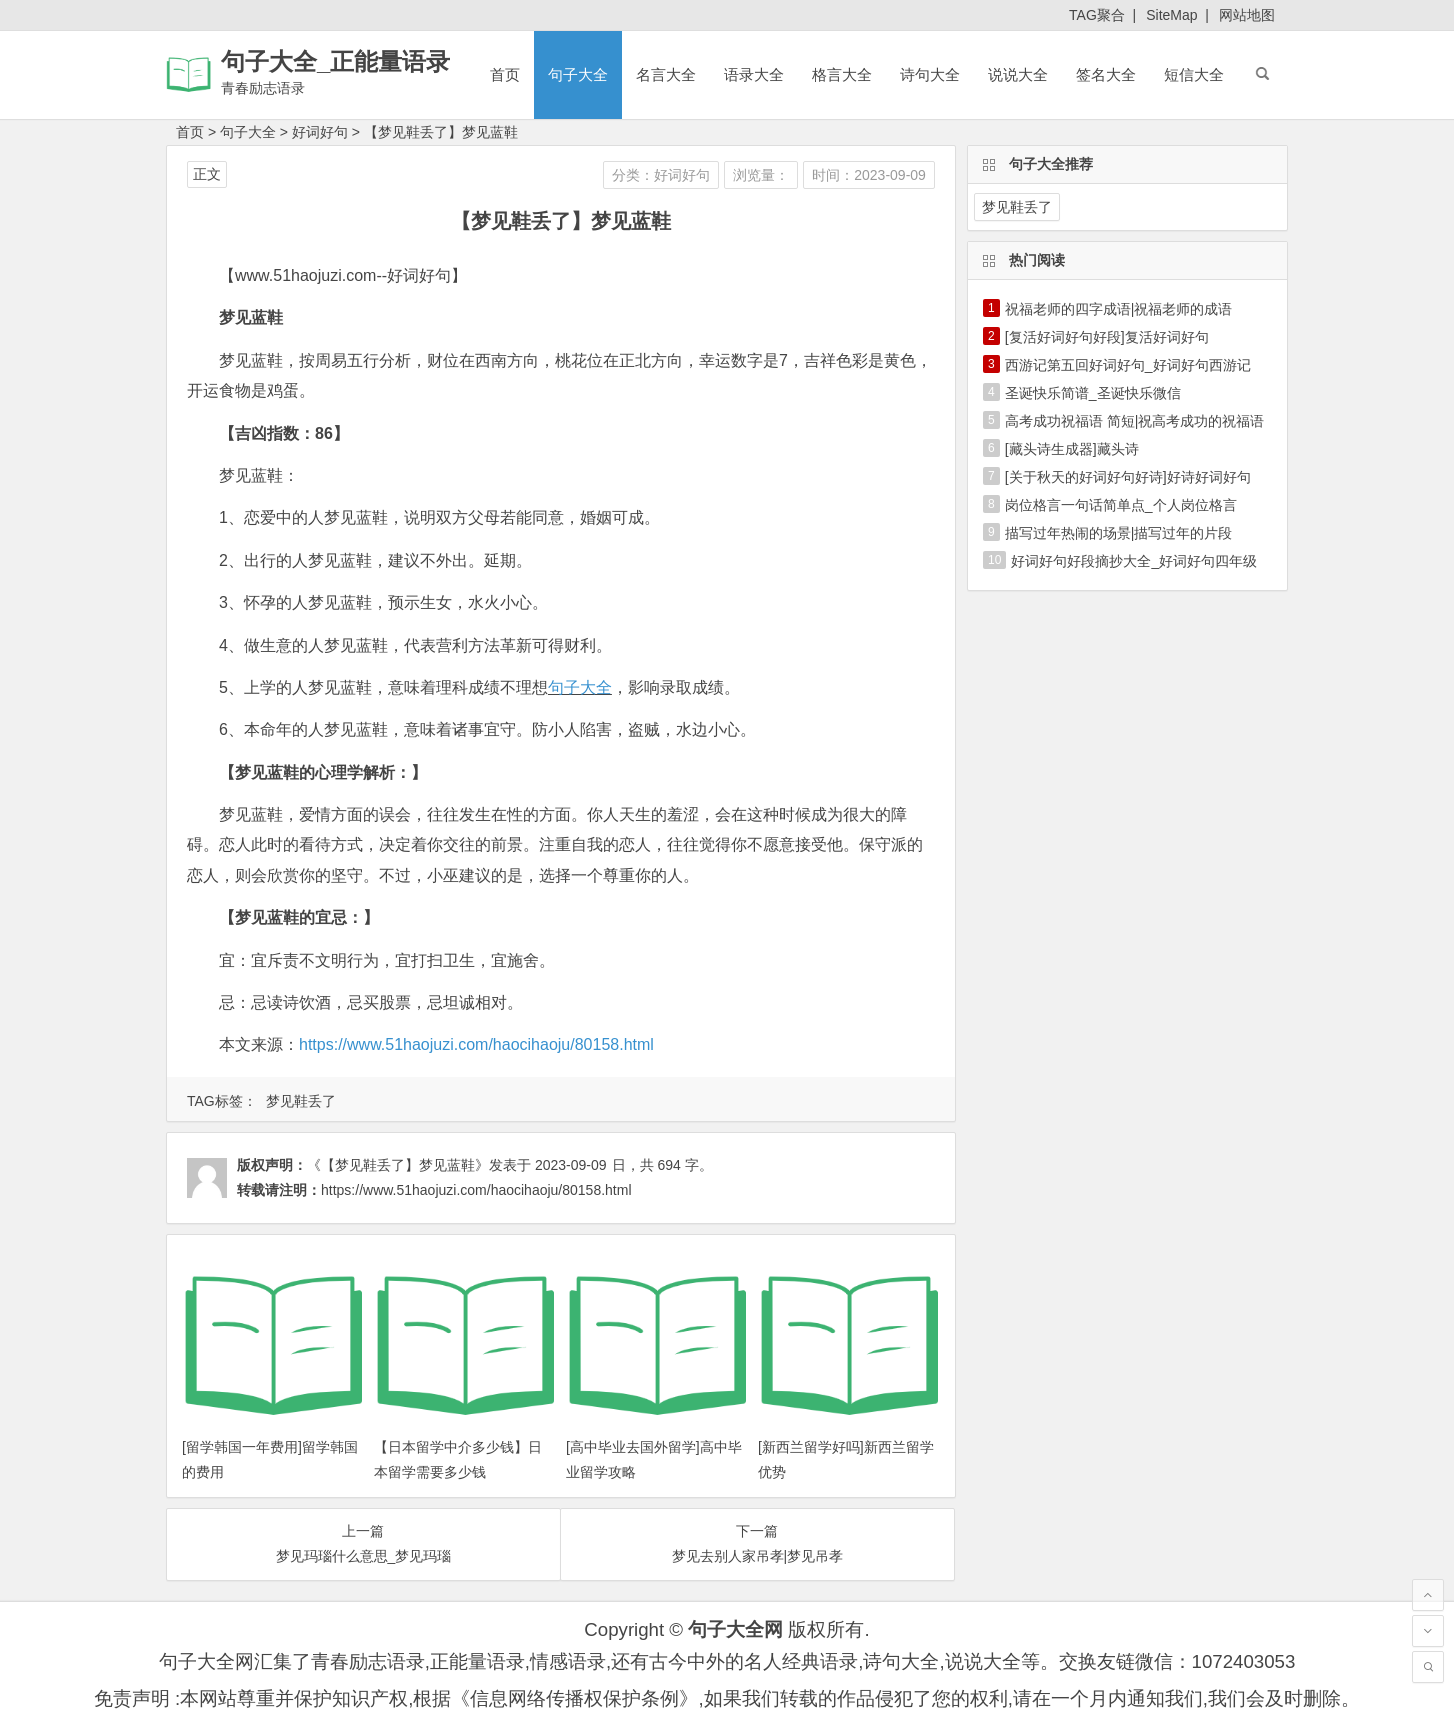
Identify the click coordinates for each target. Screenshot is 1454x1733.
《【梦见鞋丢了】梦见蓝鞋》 (398, 1165)
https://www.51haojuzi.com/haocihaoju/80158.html (476, 1044)
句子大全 (578, 74)
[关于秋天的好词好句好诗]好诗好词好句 (1128, 477)
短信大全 (1194, 74)
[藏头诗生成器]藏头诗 (1072, 449)
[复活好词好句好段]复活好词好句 (1107, 337)
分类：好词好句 (661, 175)
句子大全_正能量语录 (335, 61)
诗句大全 (930, 74)
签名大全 (1106, 74)
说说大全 (1018, 74)
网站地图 (1247, 15)
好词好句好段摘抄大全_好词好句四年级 (1134, 561)
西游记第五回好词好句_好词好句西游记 (1128, 365)
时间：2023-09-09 (869, 175)
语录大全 (754, 74)
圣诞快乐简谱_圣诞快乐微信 (1093, 393)
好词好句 (320, 132)
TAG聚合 (1097, 15)
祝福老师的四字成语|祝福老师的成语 (1119, 309)
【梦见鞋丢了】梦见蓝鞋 (441, 132)
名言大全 (666, 74)
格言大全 (842, 74)
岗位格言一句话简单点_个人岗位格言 (1121, 505)
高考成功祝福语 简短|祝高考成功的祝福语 (1135, 421)
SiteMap (1171, 15)
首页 (505, 74)
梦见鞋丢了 (301, 1101)
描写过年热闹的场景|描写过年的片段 (1119, 533)
